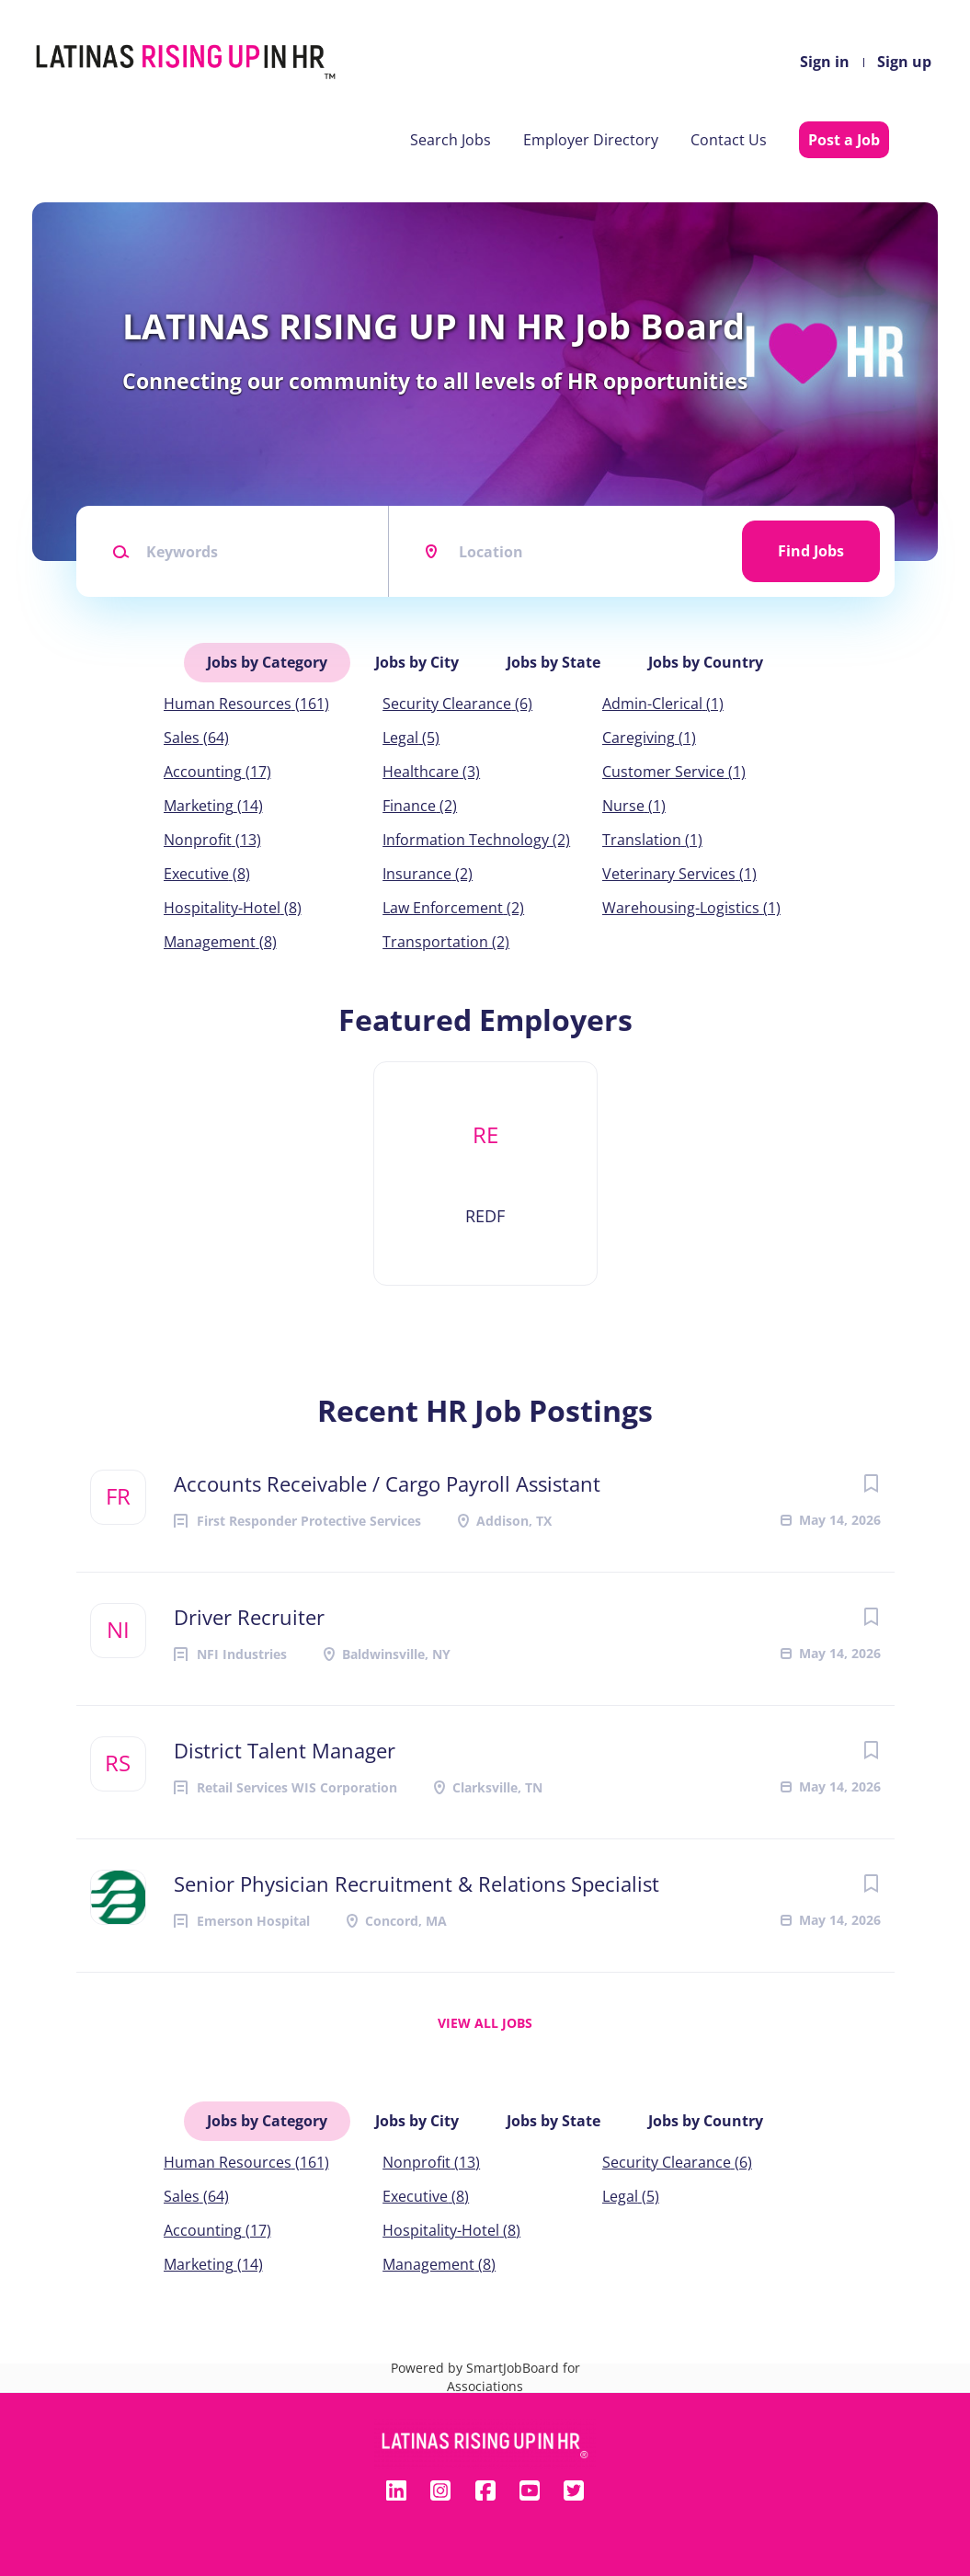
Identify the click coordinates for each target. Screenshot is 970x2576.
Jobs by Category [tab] (267, 662)
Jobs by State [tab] (553, 662)
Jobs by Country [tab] (705, 662)
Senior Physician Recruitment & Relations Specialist (416, 1883)
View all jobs (485, 2023)
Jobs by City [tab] (417, 662)
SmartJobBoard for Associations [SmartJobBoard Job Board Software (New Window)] (513, 2377)
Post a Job (844, 140)
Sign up (904, 61)
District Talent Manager (284, 1750)
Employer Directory (590, 140)
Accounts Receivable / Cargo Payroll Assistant (387, 1483)
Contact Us (728, 140)
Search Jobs (450, 140)
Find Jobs (811, 551)
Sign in (825, 61)
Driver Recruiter (249, 1617)
